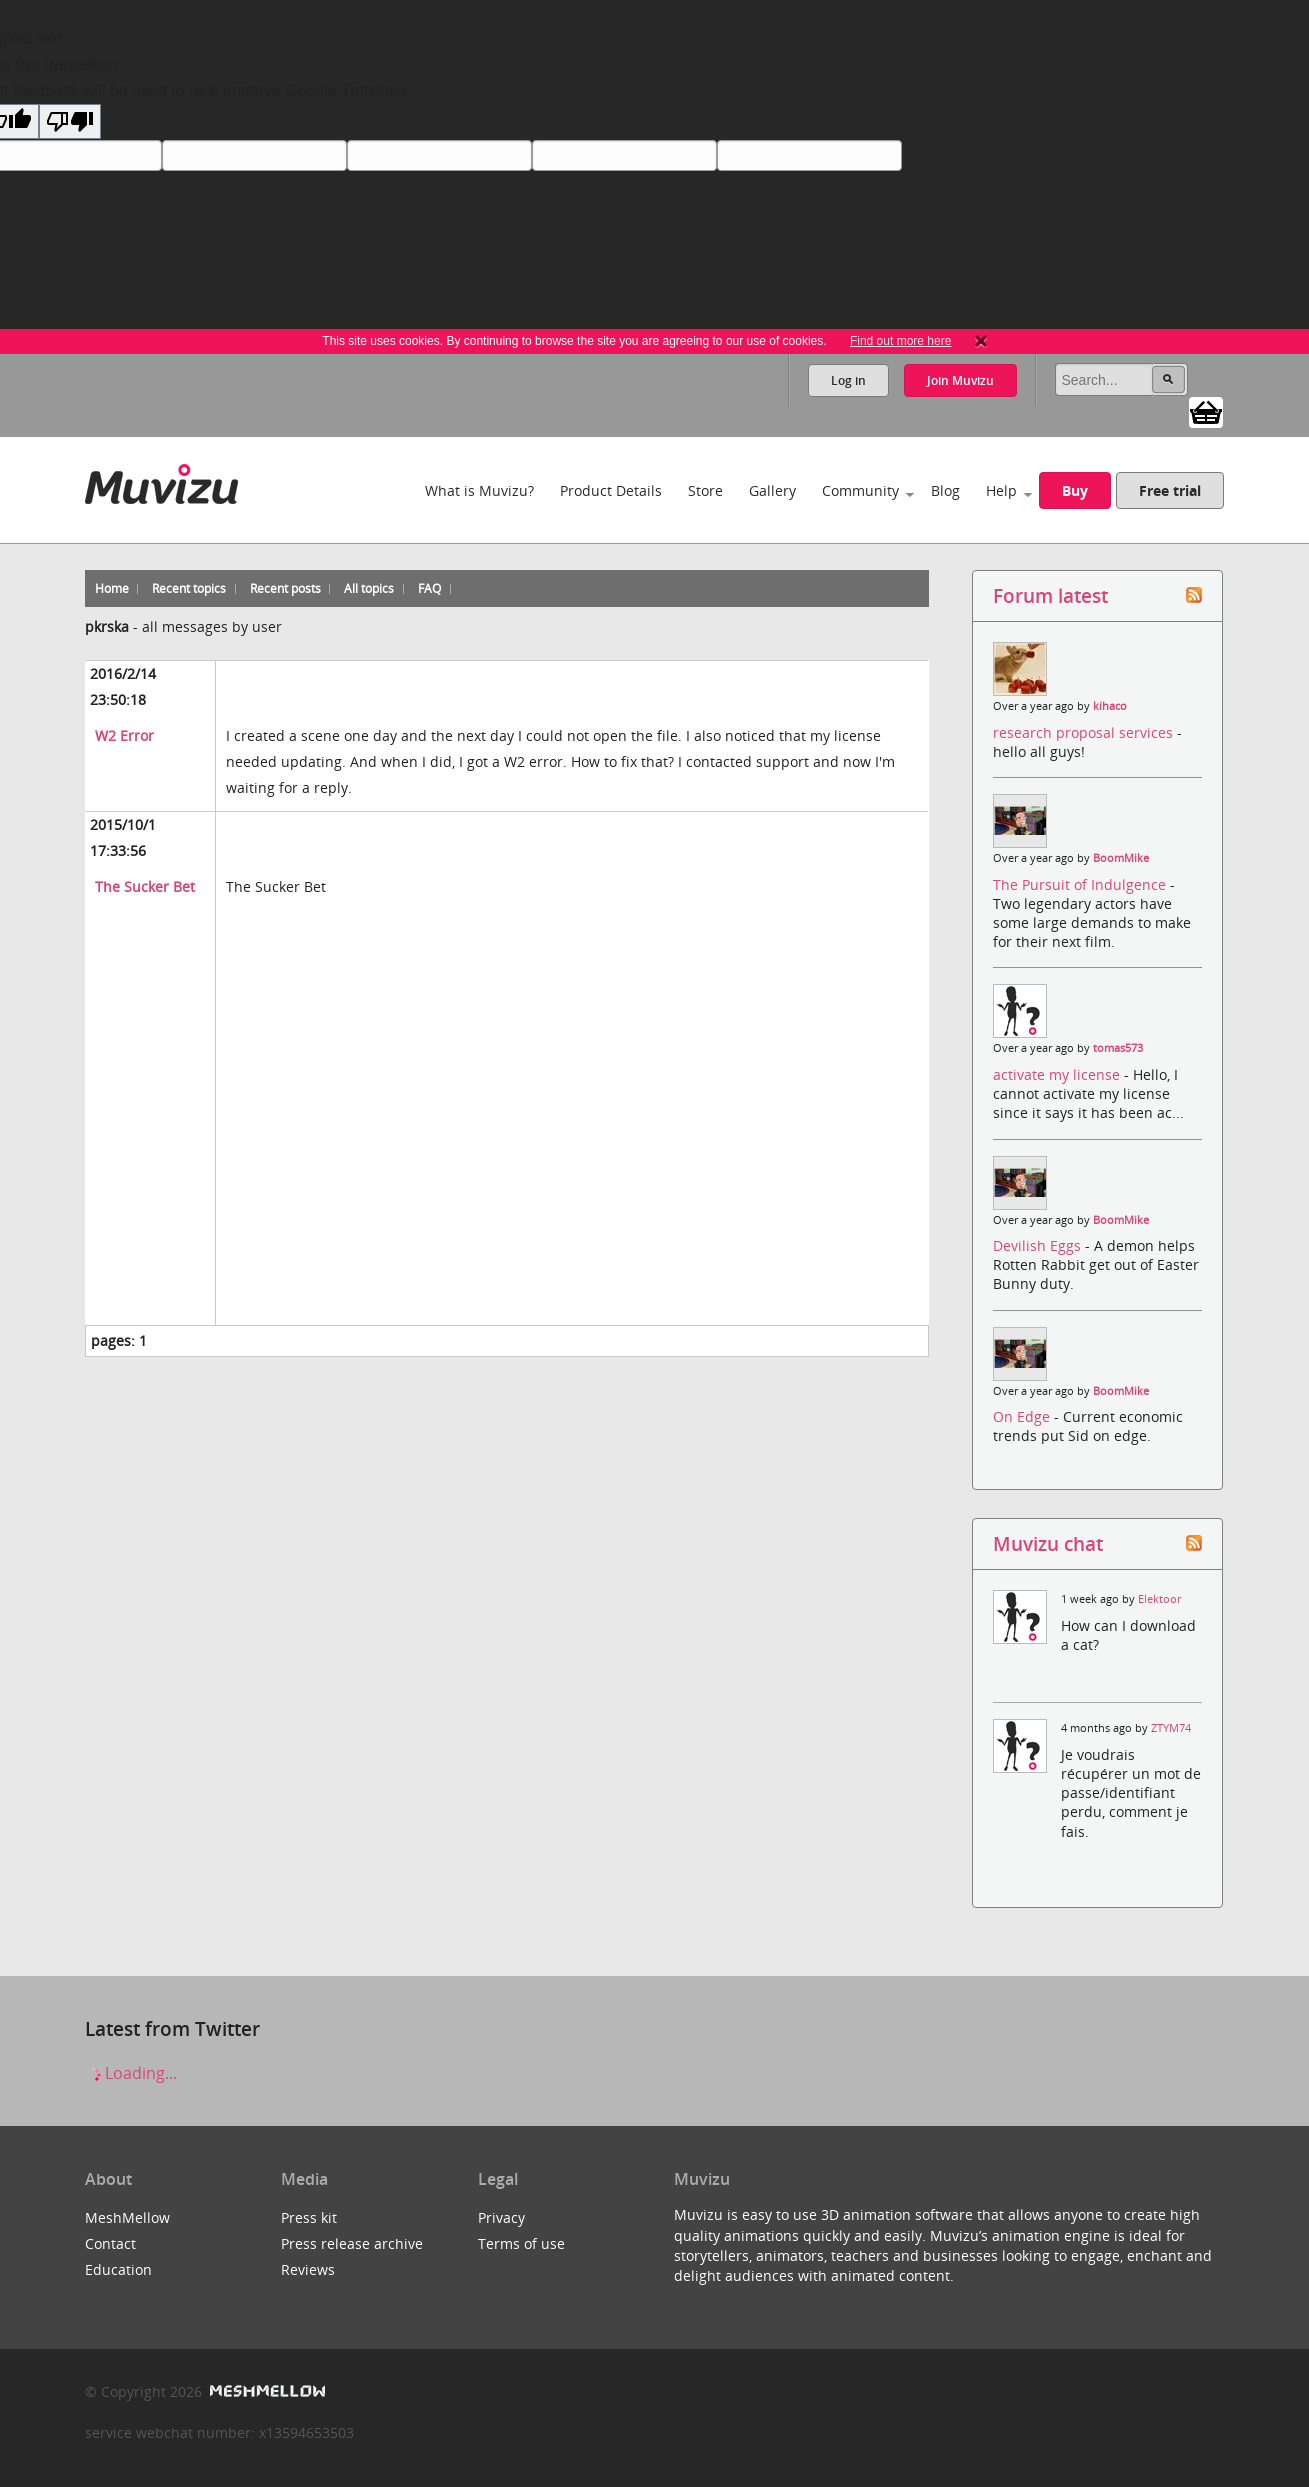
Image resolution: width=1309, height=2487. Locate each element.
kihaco (1110, 706)
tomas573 (1118, 1048)
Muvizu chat (1048, 1543)
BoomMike (1121, 858)
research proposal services (1085, 732)
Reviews (308, 2269)
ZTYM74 (1171, 1728)
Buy (1075, 490)
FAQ (429, 588)
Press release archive (352, 2243)
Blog (945, 490)
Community (860, 490)
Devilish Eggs (1039, 1245)
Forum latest (1050, 595)
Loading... (131, 2073)
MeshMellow (127, 2217)
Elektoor (1159, 1599)
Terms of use (521, 2243)
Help (1001, 490)
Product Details (611, 490)
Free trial (1170, 490)
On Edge (1023, 1416)
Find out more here (900, 341)
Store (705, 490)
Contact (110, 2243)
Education (118, 2269)
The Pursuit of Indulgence (1081, 884)
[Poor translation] (70, 121)
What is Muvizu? (479, 490)
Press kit (309, 2217)
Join (960, 380)
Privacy (501, 2217)
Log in (848, 380)
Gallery (772, 490)
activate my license (1058, 1074)
